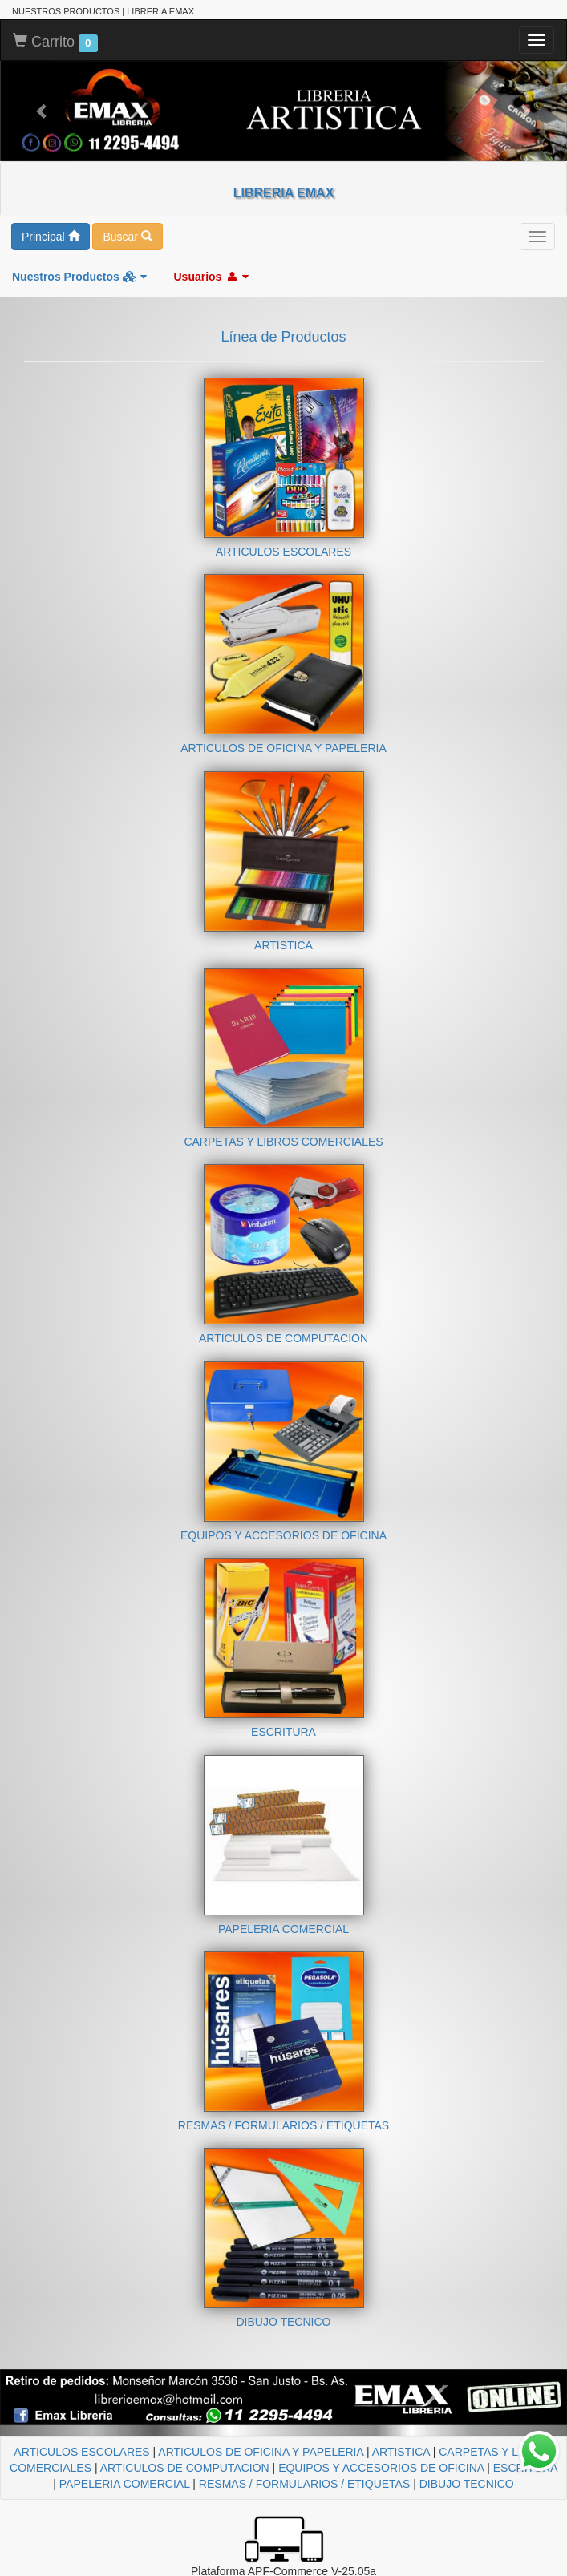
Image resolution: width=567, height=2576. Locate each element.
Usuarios (211, 276)
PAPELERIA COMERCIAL (124, 2483)
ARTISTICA (401, 2451)
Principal (50, 236)
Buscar (127, 236)
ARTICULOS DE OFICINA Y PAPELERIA (260, 2451)
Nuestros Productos (79, 276)
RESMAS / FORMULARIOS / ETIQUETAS (304, 2483)
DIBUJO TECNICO (466, 2483)
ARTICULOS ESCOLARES (81, 2451)
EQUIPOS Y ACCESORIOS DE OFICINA (381, 2467)
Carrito (55, 42)
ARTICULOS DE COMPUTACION (184, 2467)
